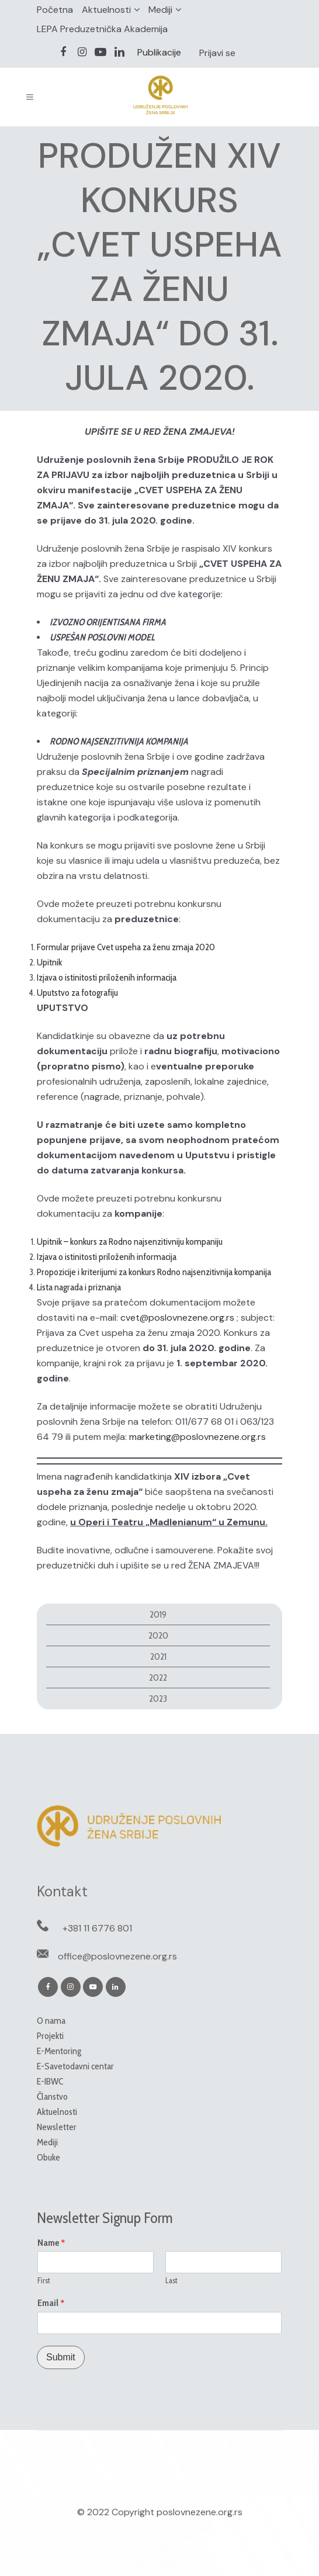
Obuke (48, 2157)
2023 (158, 1698)
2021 (158, 1656)
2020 (158, 1635)
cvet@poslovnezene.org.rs (177, 1317)
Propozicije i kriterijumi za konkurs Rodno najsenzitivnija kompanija (154, 1271)
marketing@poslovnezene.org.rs (197, 1437)
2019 (158, 1614)
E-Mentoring (59, 2050)
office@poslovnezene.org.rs (117, 1956)
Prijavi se (217, 53)
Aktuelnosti (106, 10)
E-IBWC (50, 2081)
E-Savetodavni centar (75, 2066)
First (43, 2280)
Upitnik (49, 962)
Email (51, 2303)
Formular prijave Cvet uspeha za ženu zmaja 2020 (126, 947)
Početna (55, 10)
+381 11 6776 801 (97, 1928)
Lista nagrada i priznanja (79, 1287)
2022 (158, 1677)
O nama (51, 2020)
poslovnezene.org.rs (199, 2512)
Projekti (50, 2035)
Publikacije (159, 52)
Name (51, 2243)
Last (171, 2280)
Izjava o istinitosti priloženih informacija (106, 977)
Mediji (160, 10)
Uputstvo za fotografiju (77, 992)
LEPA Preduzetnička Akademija (102, 29)
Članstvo (52, 2096)
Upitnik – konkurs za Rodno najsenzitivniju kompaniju (130, 1241)
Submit (60, 2357)
